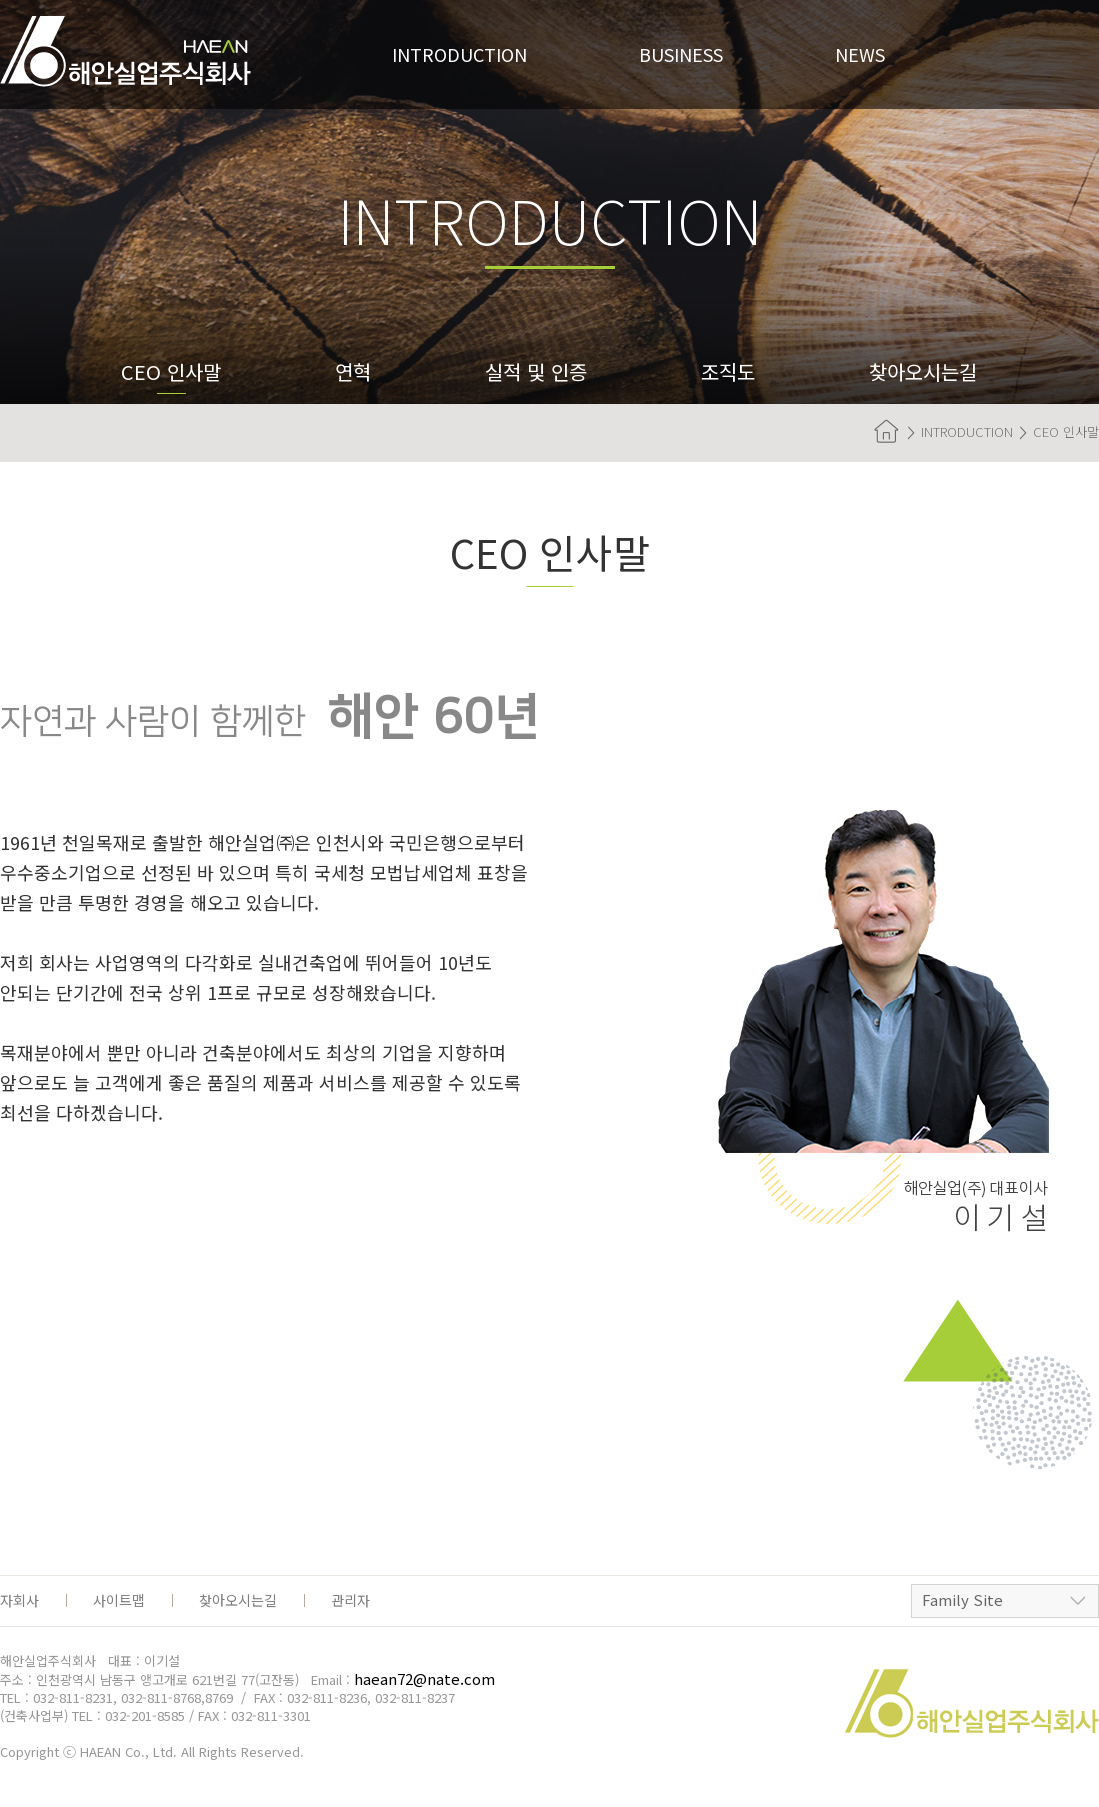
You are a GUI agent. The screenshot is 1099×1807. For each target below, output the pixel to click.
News (860, 54)
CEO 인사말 (171, 371)
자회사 (19, 1600)
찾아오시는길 (923, 371)
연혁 (353, 371)
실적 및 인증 (536, 371)
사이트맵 (119, 1600)
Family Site (962, 1599)
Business (681, 54)
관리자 (350, 1600)
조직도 (728, 371)
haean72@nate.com (424, 1678)
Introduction (459, 54)
